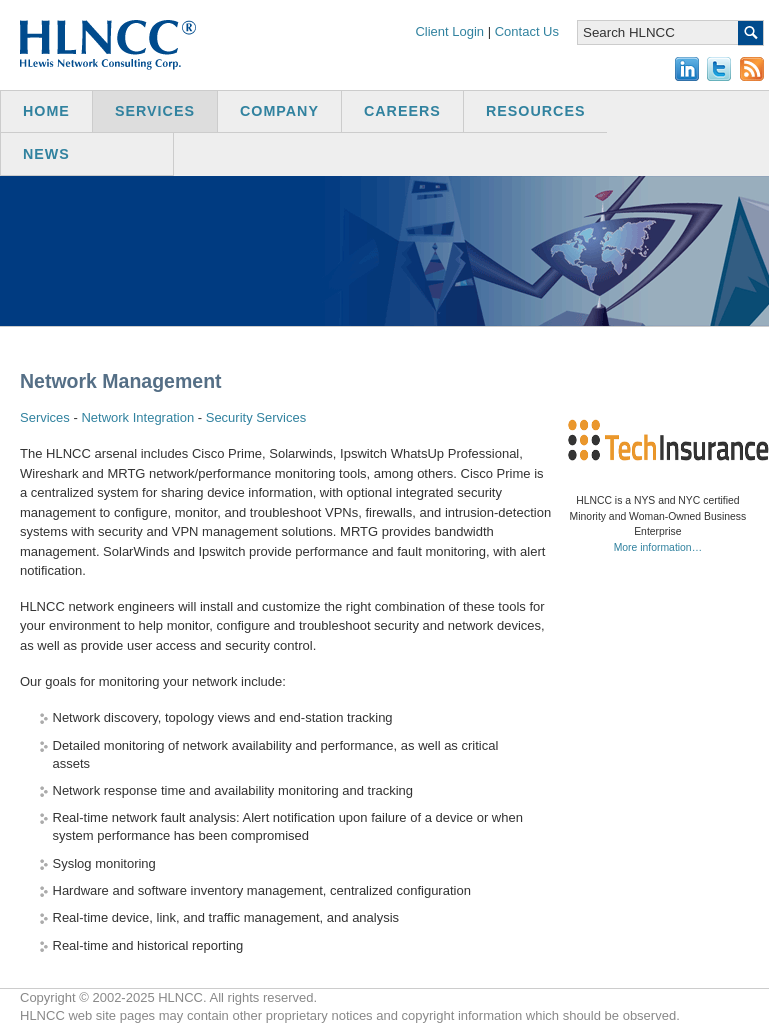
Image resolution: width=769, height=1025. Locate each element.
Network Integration (137, 417)
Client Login (449, 31)
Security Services (256, 417)
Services (45, 417)
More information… (658, 547)
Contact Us (527, 31)
